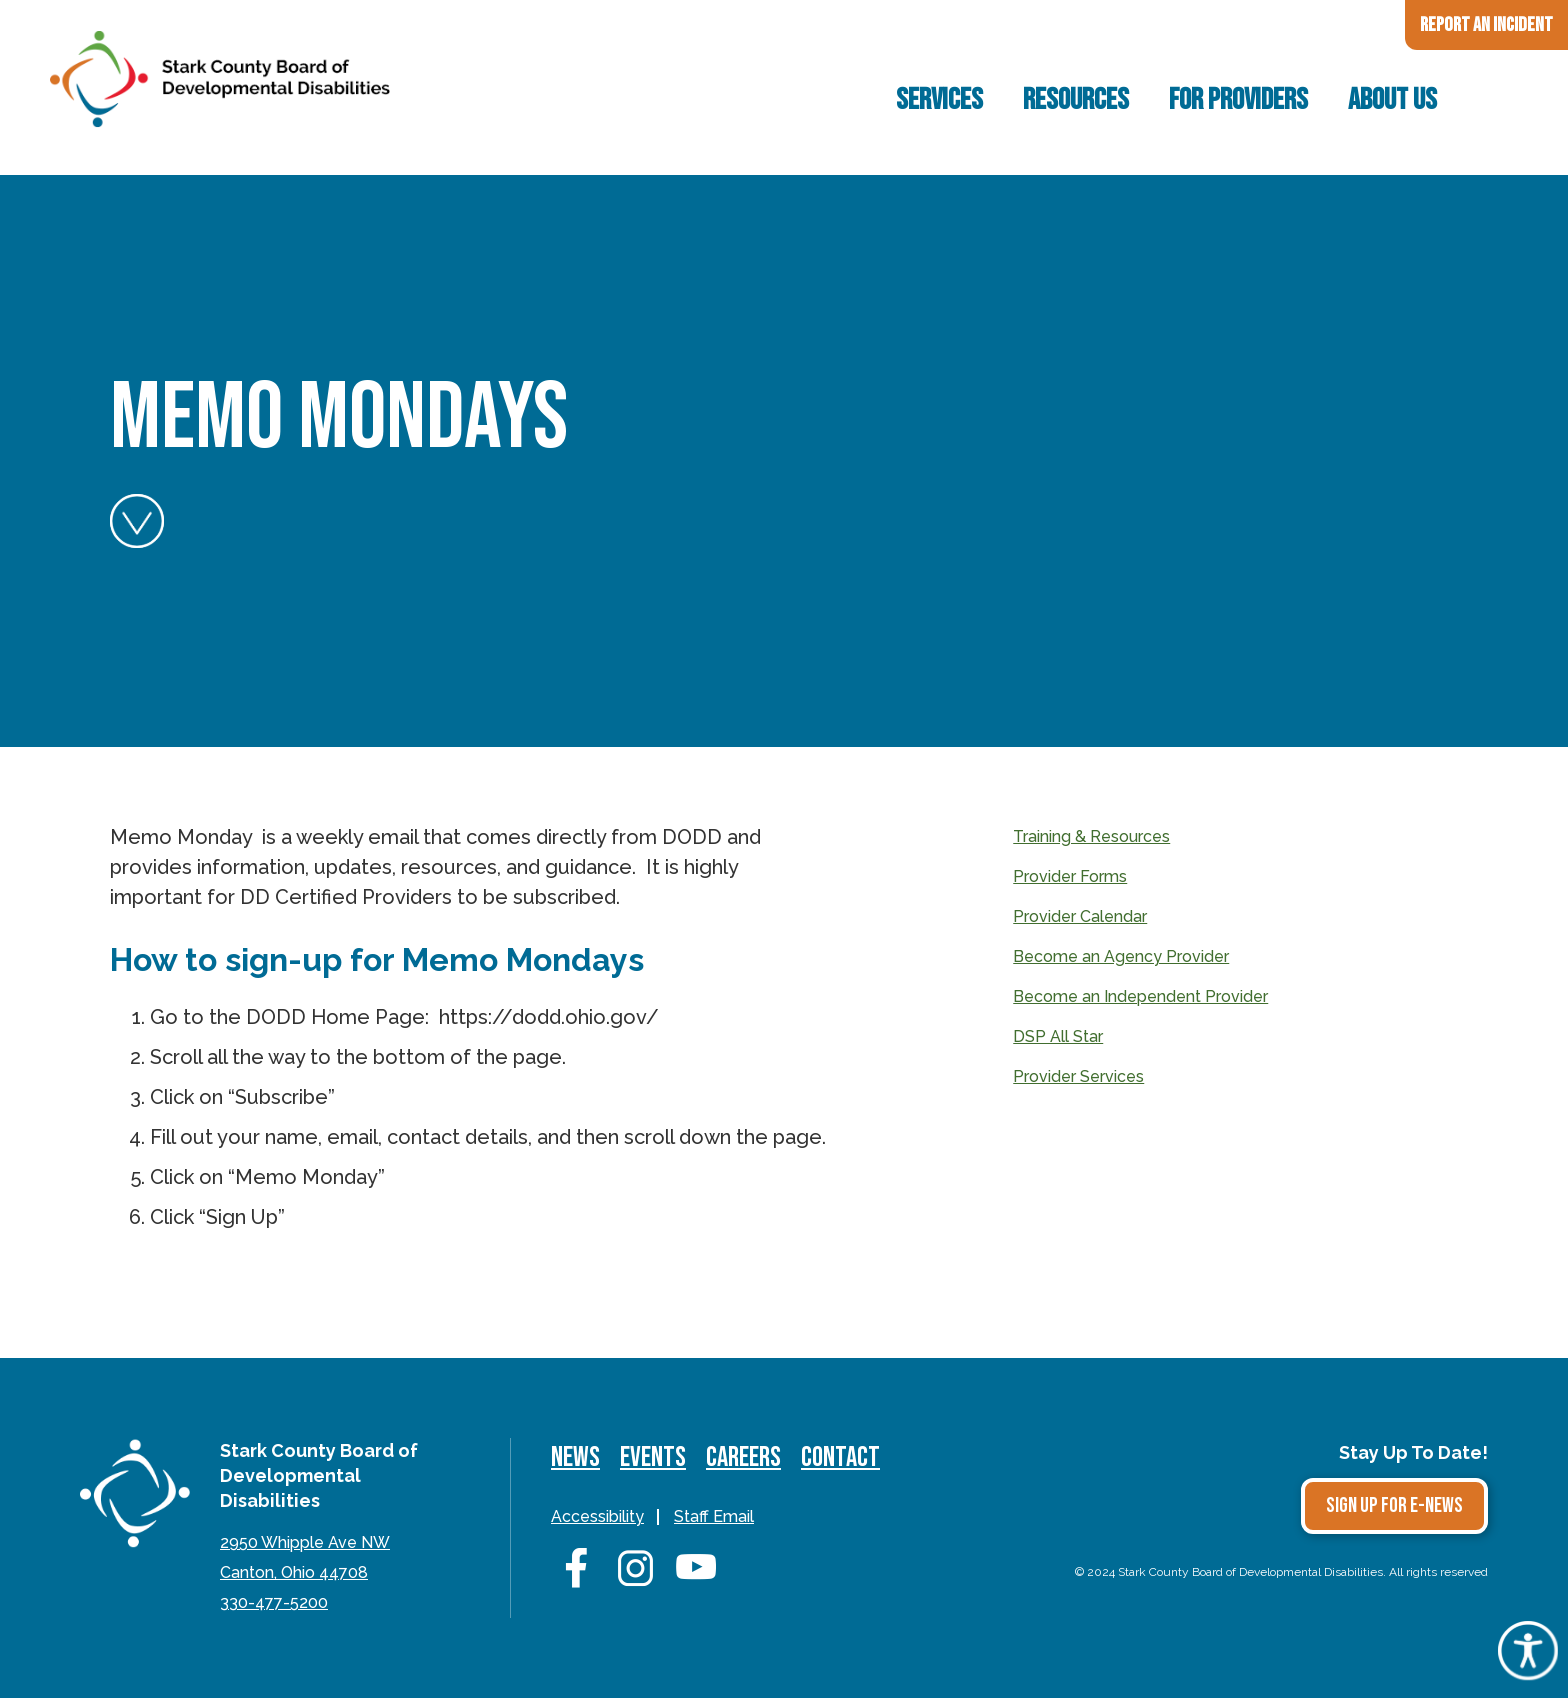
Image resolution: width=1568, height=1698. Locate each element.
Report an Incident (1486, 25)
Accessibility (597, 1516)
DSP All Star (1058, 1036)
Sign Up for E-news (1394, 1505)
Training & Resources (1091, 836)
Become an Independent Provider (1140, 996)
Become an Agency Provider (1121, 956)
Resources (1076, 100)
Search (1492, 100)
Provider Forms (1070, 876)
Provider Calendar (1080, 916)
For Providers (1238, 100)
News (575, 1457)
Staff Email (714, 1516)
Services (939, 100)
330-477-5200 (274, 1602)
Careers (743, 1457)
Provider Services (1078, 1076)
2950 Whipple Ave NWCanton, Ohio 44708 (305, 1557)
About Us (1392, 100)
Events (653, 1457)
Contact (840, 1457)
